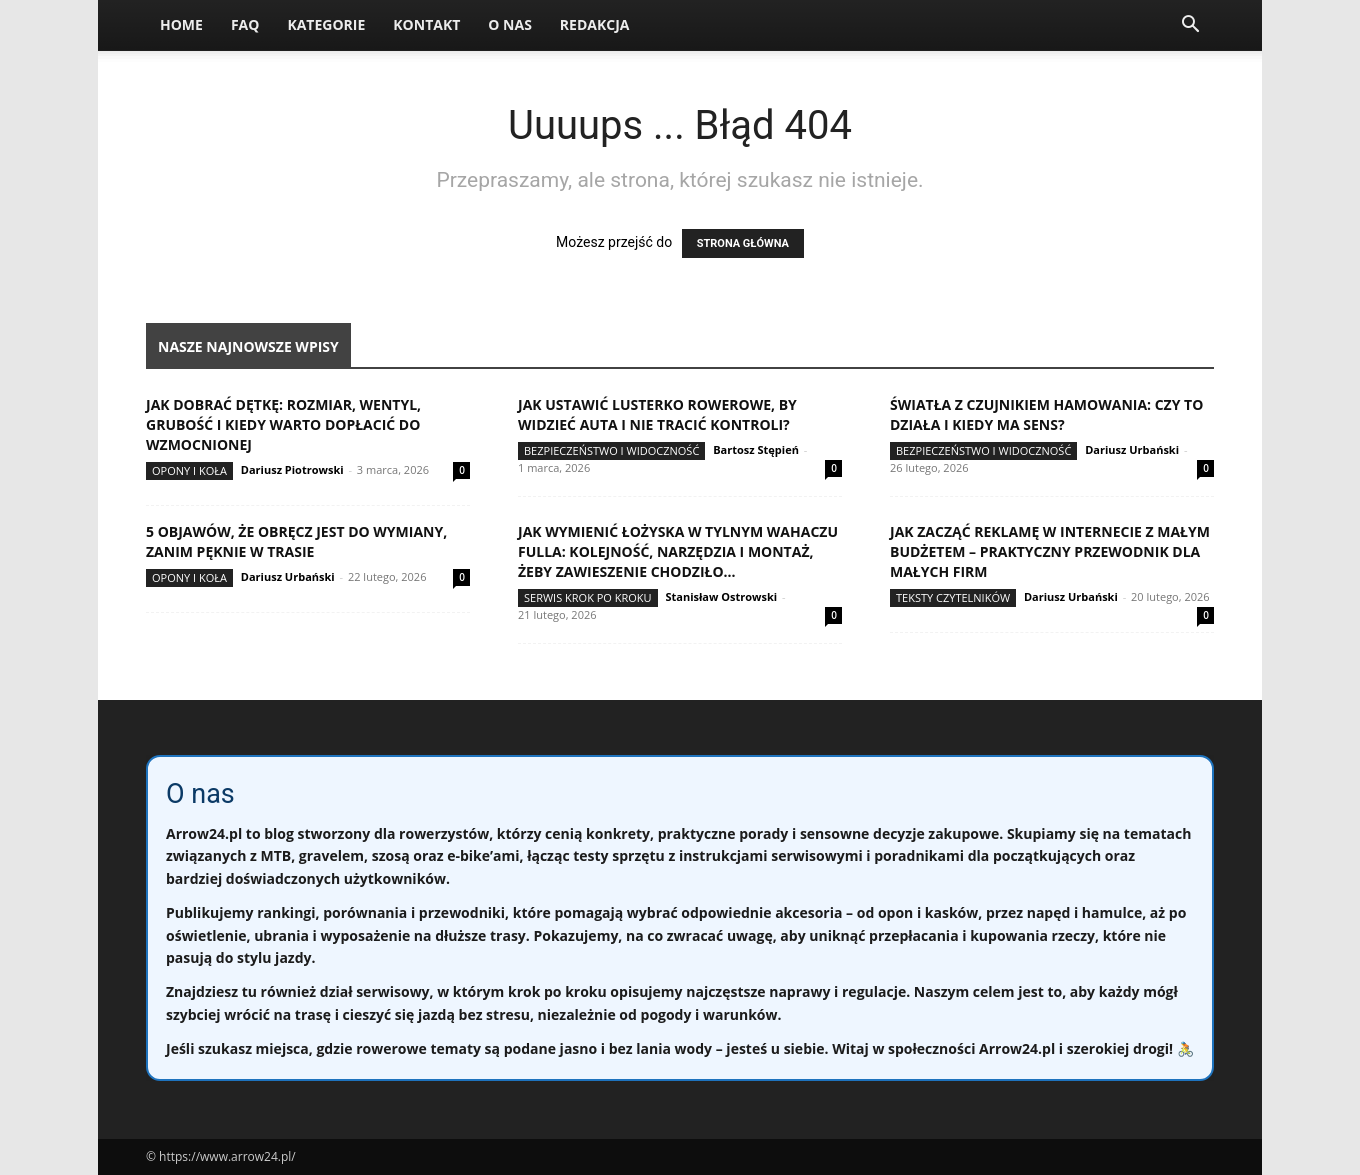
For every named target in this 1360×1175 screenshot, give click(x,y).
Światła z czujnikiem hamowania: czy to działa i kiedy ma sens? (1046, 414)
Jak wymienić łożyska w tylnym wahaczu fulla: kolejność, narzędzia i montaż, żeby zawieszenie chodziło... (678, 551)
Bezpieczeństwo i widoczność (611, 450)
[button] (1190, 26)
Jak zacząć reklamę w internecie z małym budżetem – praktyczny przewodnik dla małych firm (1050, 551)
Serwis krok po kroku (588, 597)
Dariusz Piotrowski (292, 469)
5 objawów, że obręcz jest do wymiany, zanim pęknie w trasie (296, 541)
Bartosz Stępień (756, 449)
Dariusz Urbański (1132, 449)
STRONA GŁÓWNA (743, 243)
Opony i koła (189, 470)
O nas (510, 24)
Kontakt (426, 24)
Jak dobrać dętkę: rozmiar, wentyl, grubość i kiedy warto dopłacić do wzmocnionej (283, 424)
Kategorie (326, 24)
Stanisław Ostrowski (721, 596)
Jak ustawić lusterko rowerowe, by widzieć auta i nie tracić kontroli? (657, 414)
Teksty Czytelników (953, 597)
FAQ (245, 24)
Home (181, 24)
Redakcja (595, 24)
